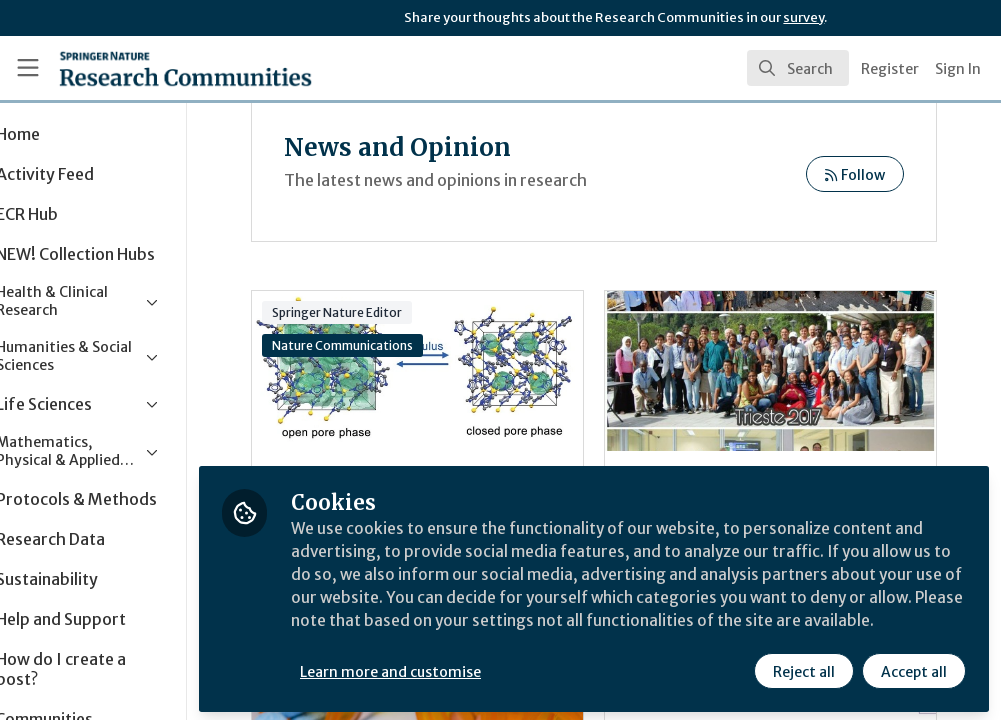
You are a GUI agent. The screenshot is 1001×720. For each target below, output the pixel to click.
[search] (798, 68)
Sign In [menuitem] (958, 69)
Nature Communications (379, 345)
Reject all (803, 667)
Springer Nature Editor (374, 312)
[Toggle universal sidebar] (28, 68)
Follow (887, 175)
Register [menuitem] (890, 69)
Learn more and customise (460, 667)
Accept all (913, 667)
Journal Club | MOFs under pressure (453, 371)
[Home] (150, 68)
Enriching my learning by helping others (804, 371)
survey (803, 17)
